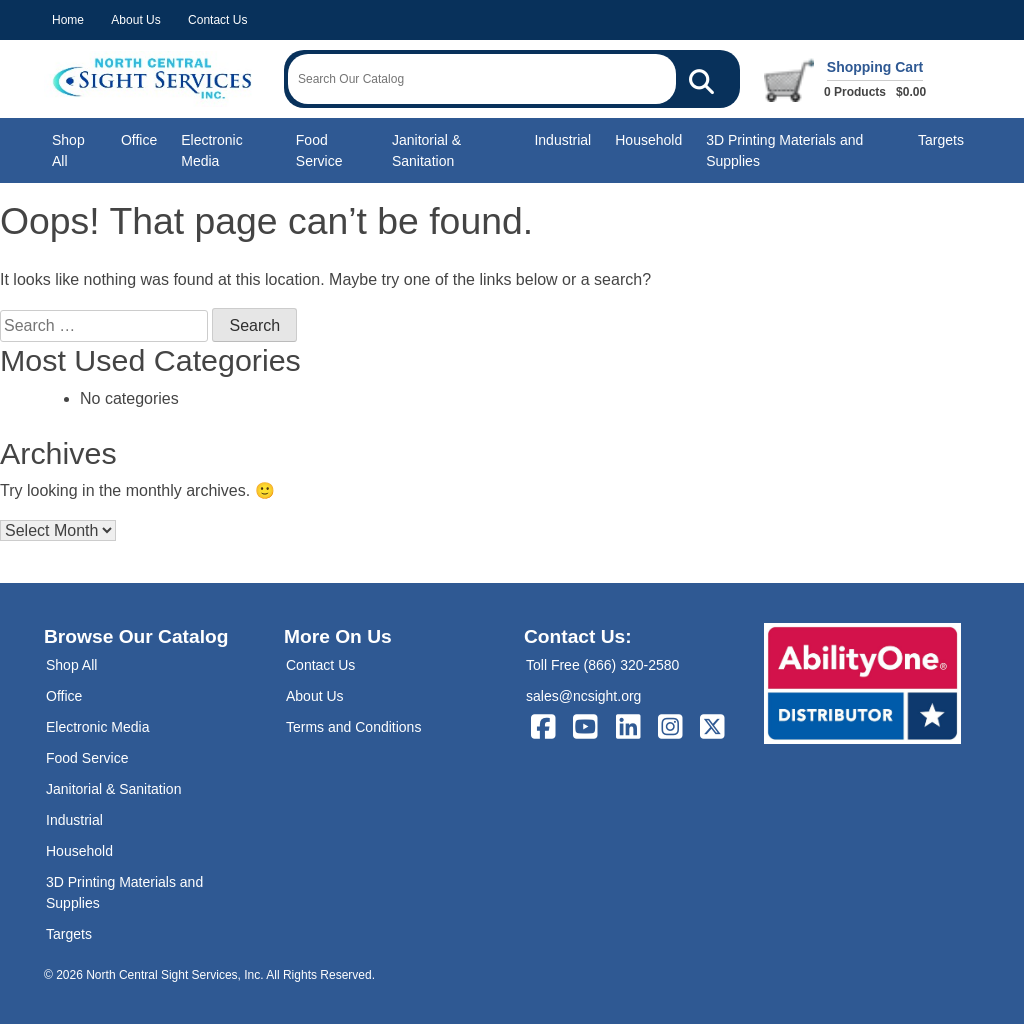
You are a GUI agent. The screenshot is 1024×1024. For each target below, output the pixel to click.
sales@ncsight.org (583, 696)
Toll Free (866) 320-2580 (602, 665)
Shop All (68, 150)
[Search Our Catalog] (701, 79)
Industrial (562, 140)
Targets (941, 140)
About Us (135, 20)
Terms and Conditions (353, 727)
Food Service (319, 150)
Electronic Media (211, 150)
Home (68, 20)
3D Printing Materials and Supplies (784, 150)
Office (139, 140)
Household (648, 140)
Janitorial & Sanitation (426, 150)
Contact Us (217, 20)
